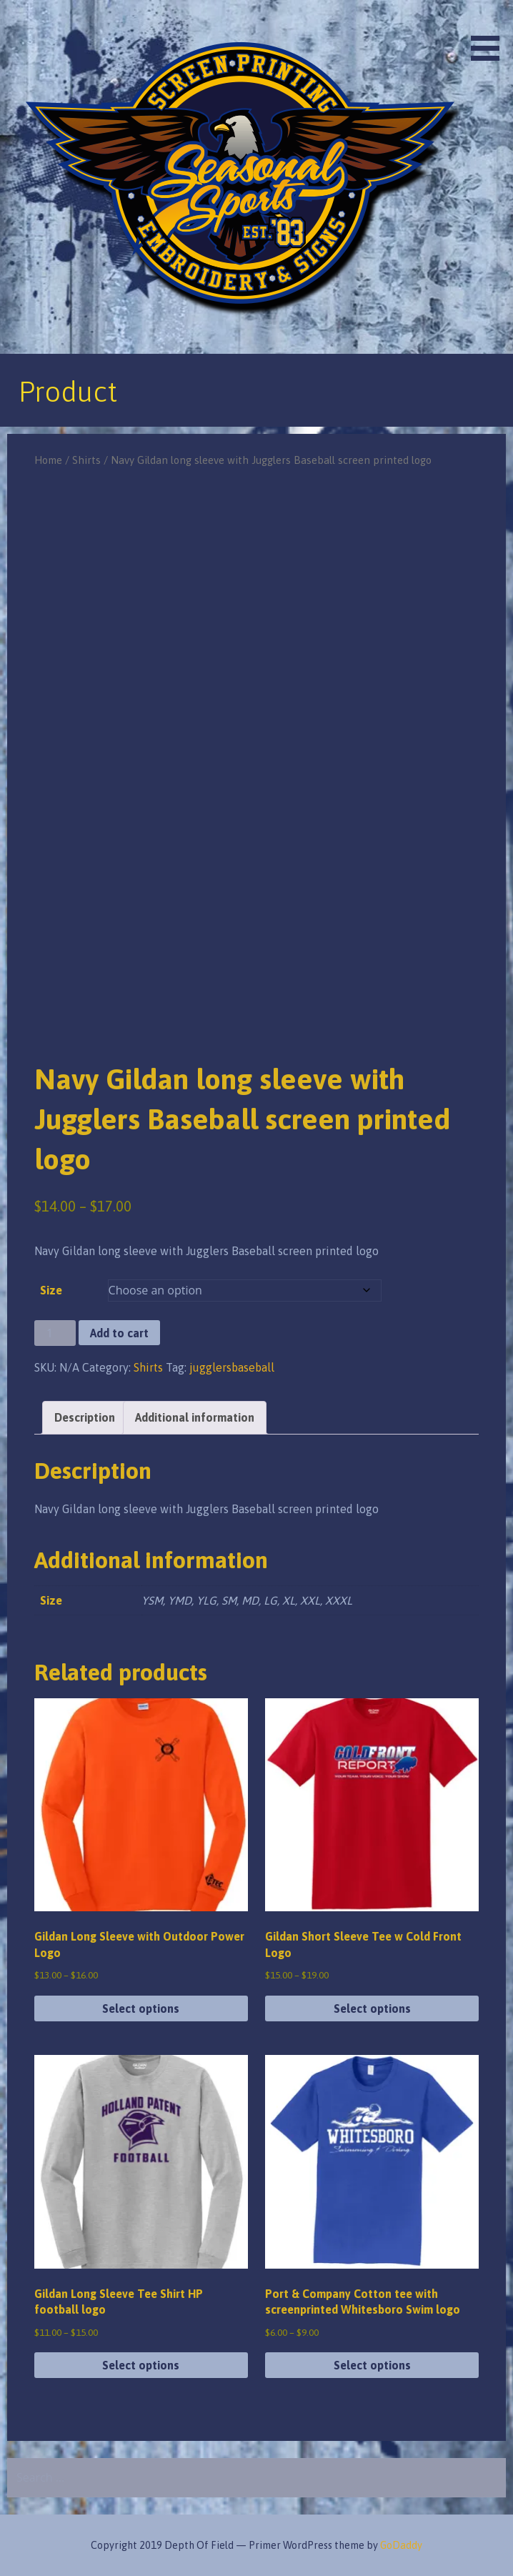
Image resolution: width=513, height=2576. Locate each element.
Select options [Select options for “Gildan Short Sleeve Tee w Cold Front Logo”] (372, 2008)
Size (51, 1290)
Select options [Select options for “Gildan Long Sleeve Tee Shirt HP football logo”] (140, 2365)
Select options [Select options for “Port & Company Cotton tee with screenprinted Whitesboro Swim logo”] (372, 2365)
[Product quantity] (55, 1333)
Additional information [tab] (194, 1417)
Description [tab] (84, 1417)
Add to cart (119, 1333)
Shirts (86, 460)
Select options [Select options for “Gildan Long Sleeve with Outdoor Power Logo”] (140, 2008)
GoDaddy (401, 2545)
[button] (490, 33)
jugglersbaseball (231, 1367)
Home (48, 460)
